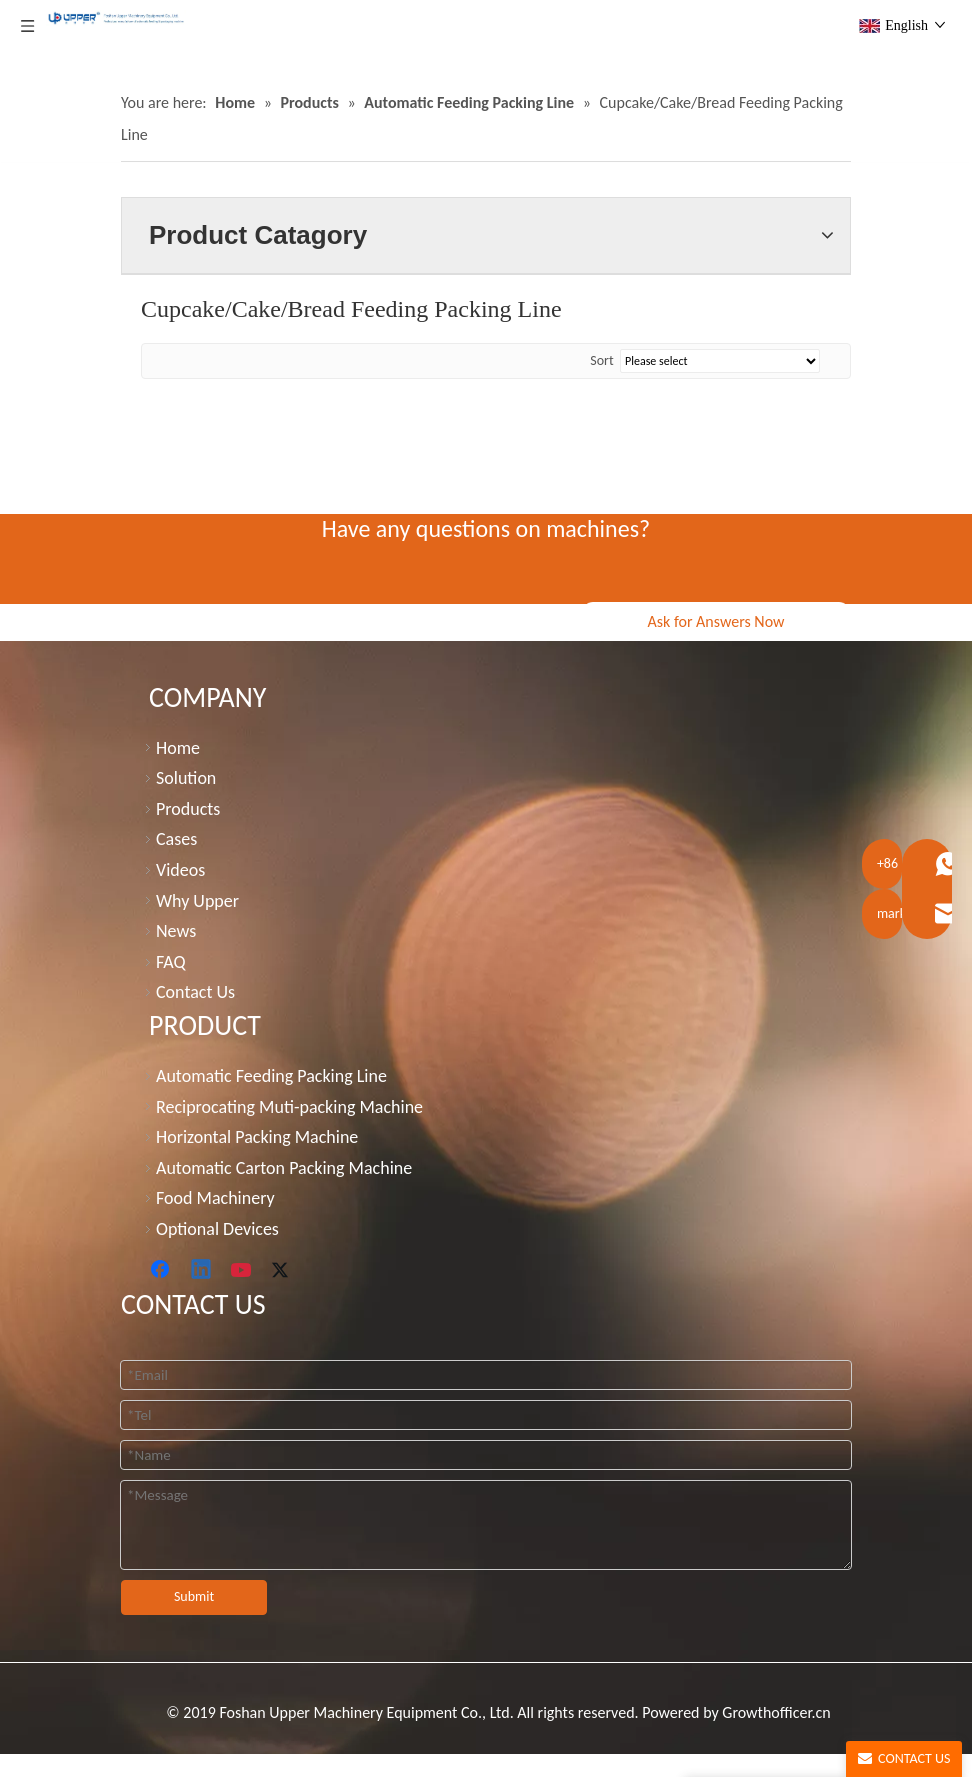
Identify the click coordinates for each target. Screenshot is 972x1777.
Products (188, 809)
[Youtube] (243, 1271)
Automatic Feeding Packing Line (271, 1076)
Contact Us (195, 992)
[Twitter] (283, 1271)
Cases (176, 839)
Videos (180, 870)
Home (178, 748)
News (176, 931)
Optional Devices (217, 1229)
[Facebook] (162, 1271)
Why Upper (197, 901)
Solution (186, 778)
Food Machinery (215, 1198)
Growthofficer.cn (776, 1712)
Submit (194, 1596)
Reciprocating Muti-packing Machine (289, 1107)
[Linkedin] (202, 1271)
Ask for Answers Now (715, 621)
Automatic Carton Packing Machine (284, 1168)
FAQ (171, 962)
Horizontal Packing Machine (257, 1137)
